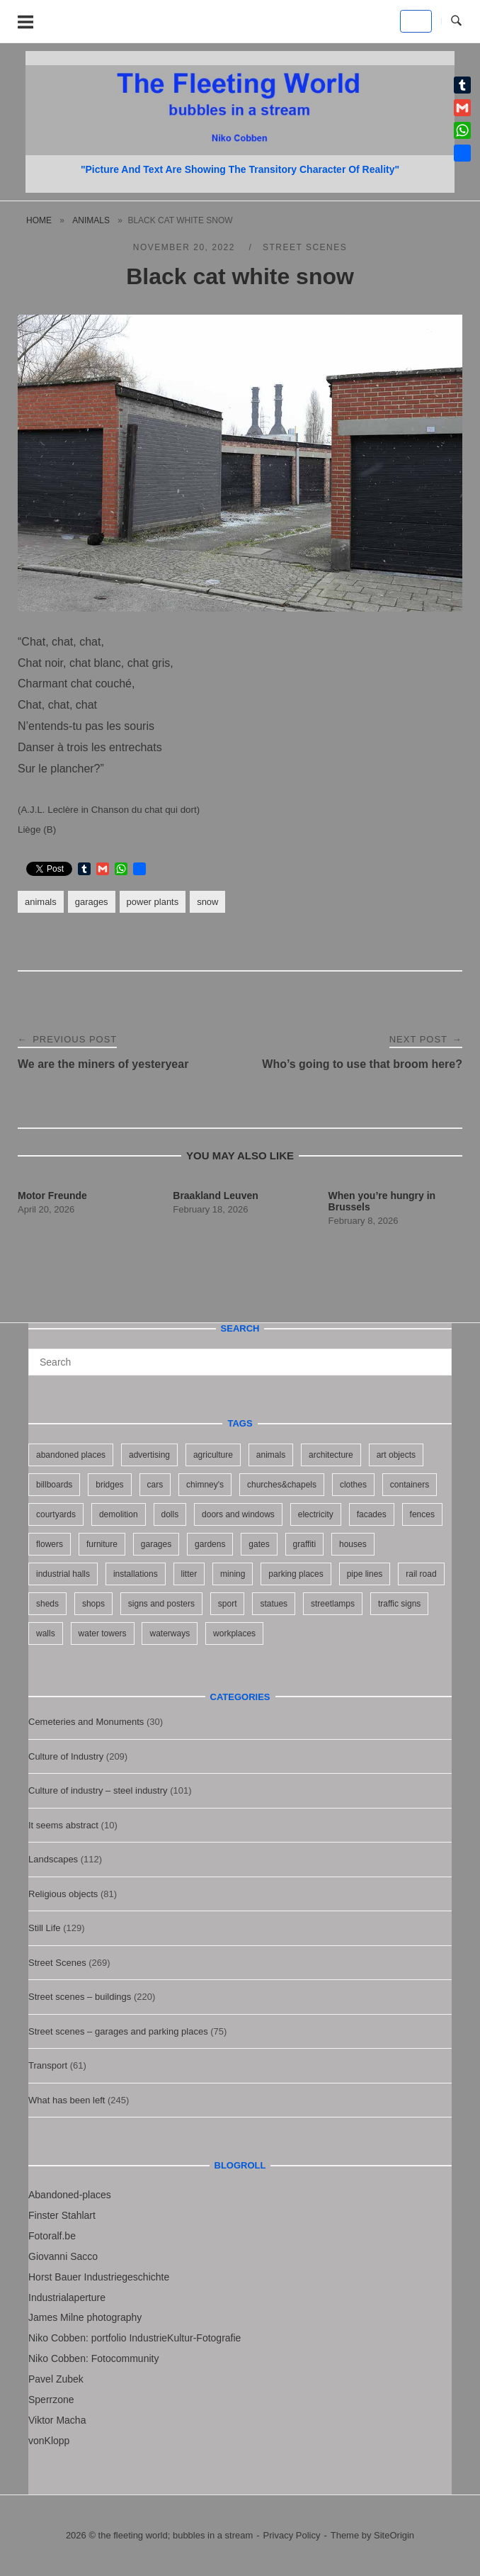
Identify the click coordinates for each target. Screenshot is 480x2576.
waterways (169, 1633)
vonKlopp (48, 2440)
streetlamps (333, 1604)
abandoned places (70, 1455)
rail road (421, 1574)
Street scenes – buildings (79, 1996)
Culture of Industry (65, 1756)
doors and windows (238, 1514)
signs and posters (161, 1604)
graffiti (304, 1544)
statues (273, 1604)
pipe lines (365, 1574)
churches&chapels (281, 1485)
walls (45, 1633)
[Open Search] (456, 21)
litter (189, 1574)
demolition (118, 1514)
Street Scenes (305, 247)
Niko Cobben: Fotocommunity (93, 2358)
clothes (353, 1485)
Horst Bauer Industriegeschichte (98, 2277)
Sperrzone (51, 2399)
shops (93, 1604)
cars (155, 1485)
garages (91, 901)
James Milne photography (85, 2317)
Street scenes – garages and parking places (118, 2031)
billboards (54, 1485)
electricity (315, 1514)
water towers (103, 1633)
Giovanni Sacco (63, 2256)
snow (207, 901)
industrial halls (63, 1574)
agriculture (213, 1455)
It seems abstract (63, 1825)
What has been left (66, 2100)
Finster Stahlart (62, 2215)
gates (258, 1544)
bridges (109, 1485)
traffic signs (399, 1604)
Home (39, 220)
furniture (102, 1544)
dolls (170, 1514)
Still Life (44, 1928)
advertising (149, 1455)
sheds (47, 1604)
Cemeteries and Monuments (86, 1721)
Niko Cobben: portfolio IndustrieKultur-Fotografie (134, 2338)
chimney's (205, 1485)
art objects (396, 1455)
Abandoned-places (69, 2194)
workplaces (234, 1633)
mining (232, 1574)
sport (227, 1604)
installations (135, 1574)
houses (353, 1544)
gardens (210, 1544)
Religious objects (63, 1894)
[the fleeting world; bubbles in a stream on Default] (416, 21)
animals (91, 220)
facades (372, 1514)
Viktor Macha (57, 2420)
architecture (331, 1455)
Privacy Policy (292, 2535)
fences (422, 1514)
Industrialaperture (66, 2297)
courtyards (56, 1514)
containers (409, 1485)
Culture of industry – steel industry (98, 1790)
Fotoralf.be (52, 2236)
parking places (295, 1574)
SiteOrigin (394, 2535)
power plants (153, 901)
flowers (49, 1544)
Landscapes (53, 1859)
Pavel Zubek (56, 2379)
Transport (47, 2065)
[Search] (435, 1356)
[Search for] (240, 1362)
